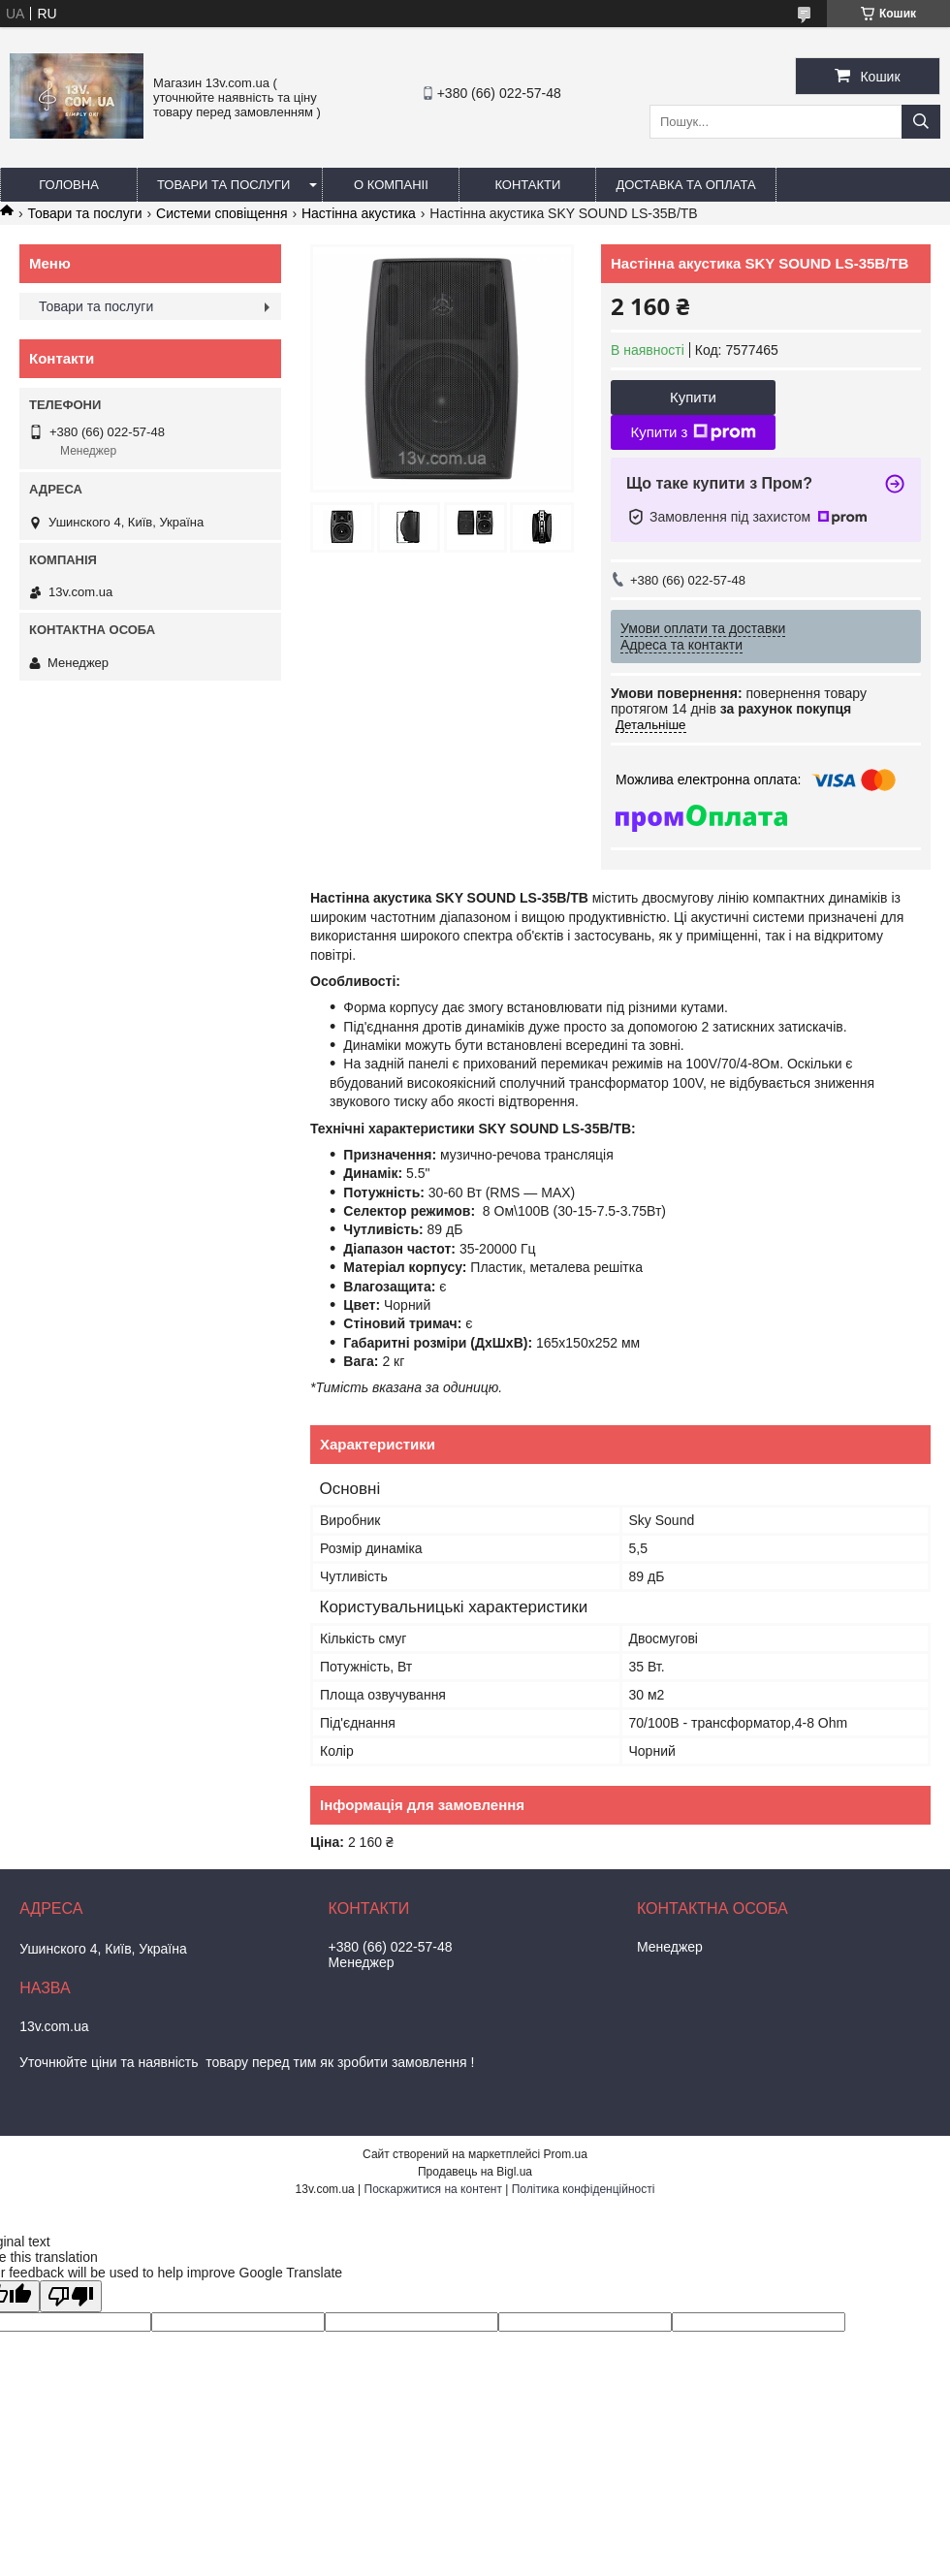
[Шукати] (921, 122)
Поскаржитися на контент (433, 2189)
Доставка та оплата (685, 184)
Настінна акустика (358, 213)
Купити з (692, 432)
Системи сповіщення (221, 213)
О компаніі (391, 184)
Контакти (527, 184)
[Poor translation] (71, 2296)
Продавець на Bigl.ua (475, 2171)
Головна (69, 184)
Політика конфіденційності (583, 2189)
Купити (693, 397)
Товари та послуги (223, 184)
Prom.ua (565, 2154)
